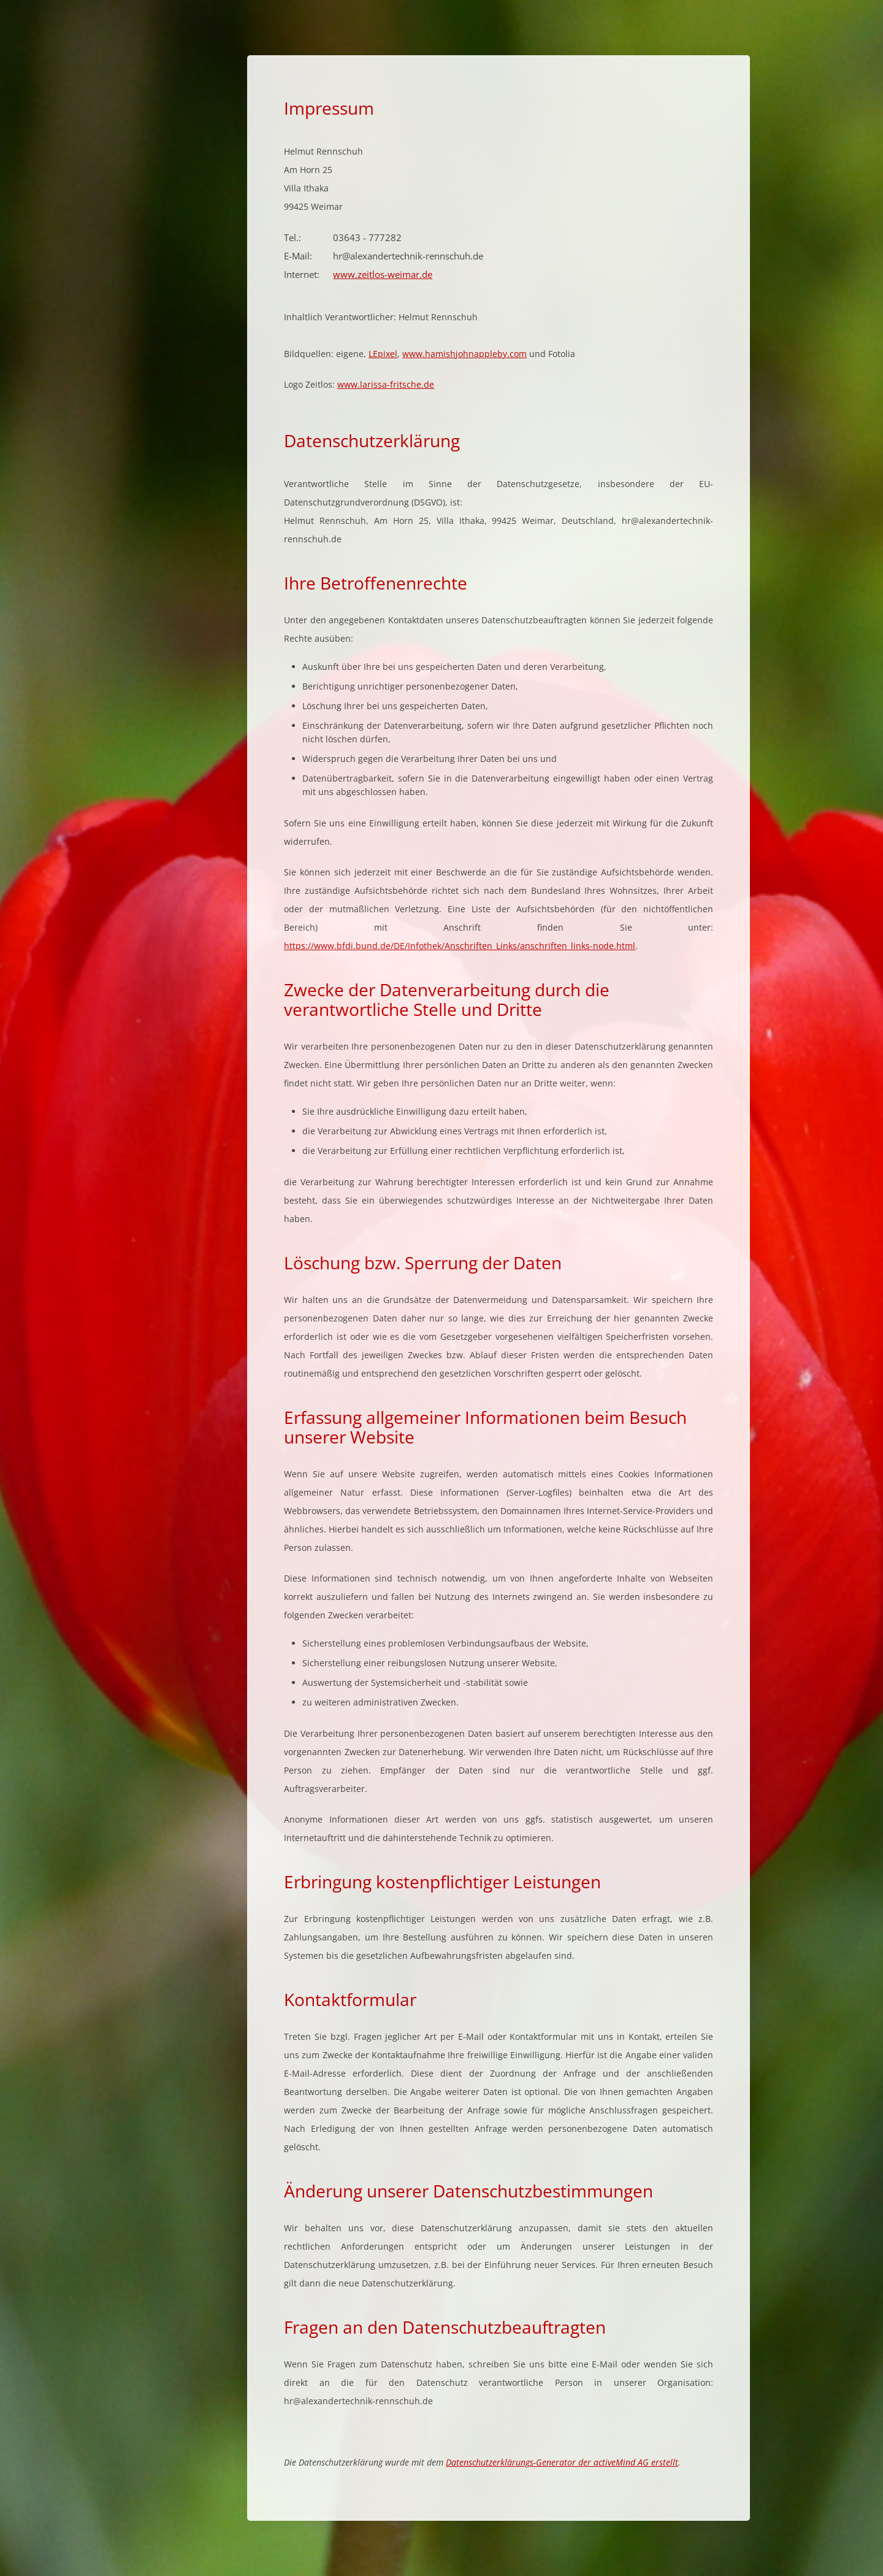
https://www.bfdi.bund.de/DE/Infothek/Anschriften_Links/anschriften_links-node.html (459, 946)
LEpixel (383, 353)
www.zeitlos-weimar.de (382, 274)
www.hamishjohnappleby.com (464, 353)
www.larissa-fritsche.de (385, 384)
